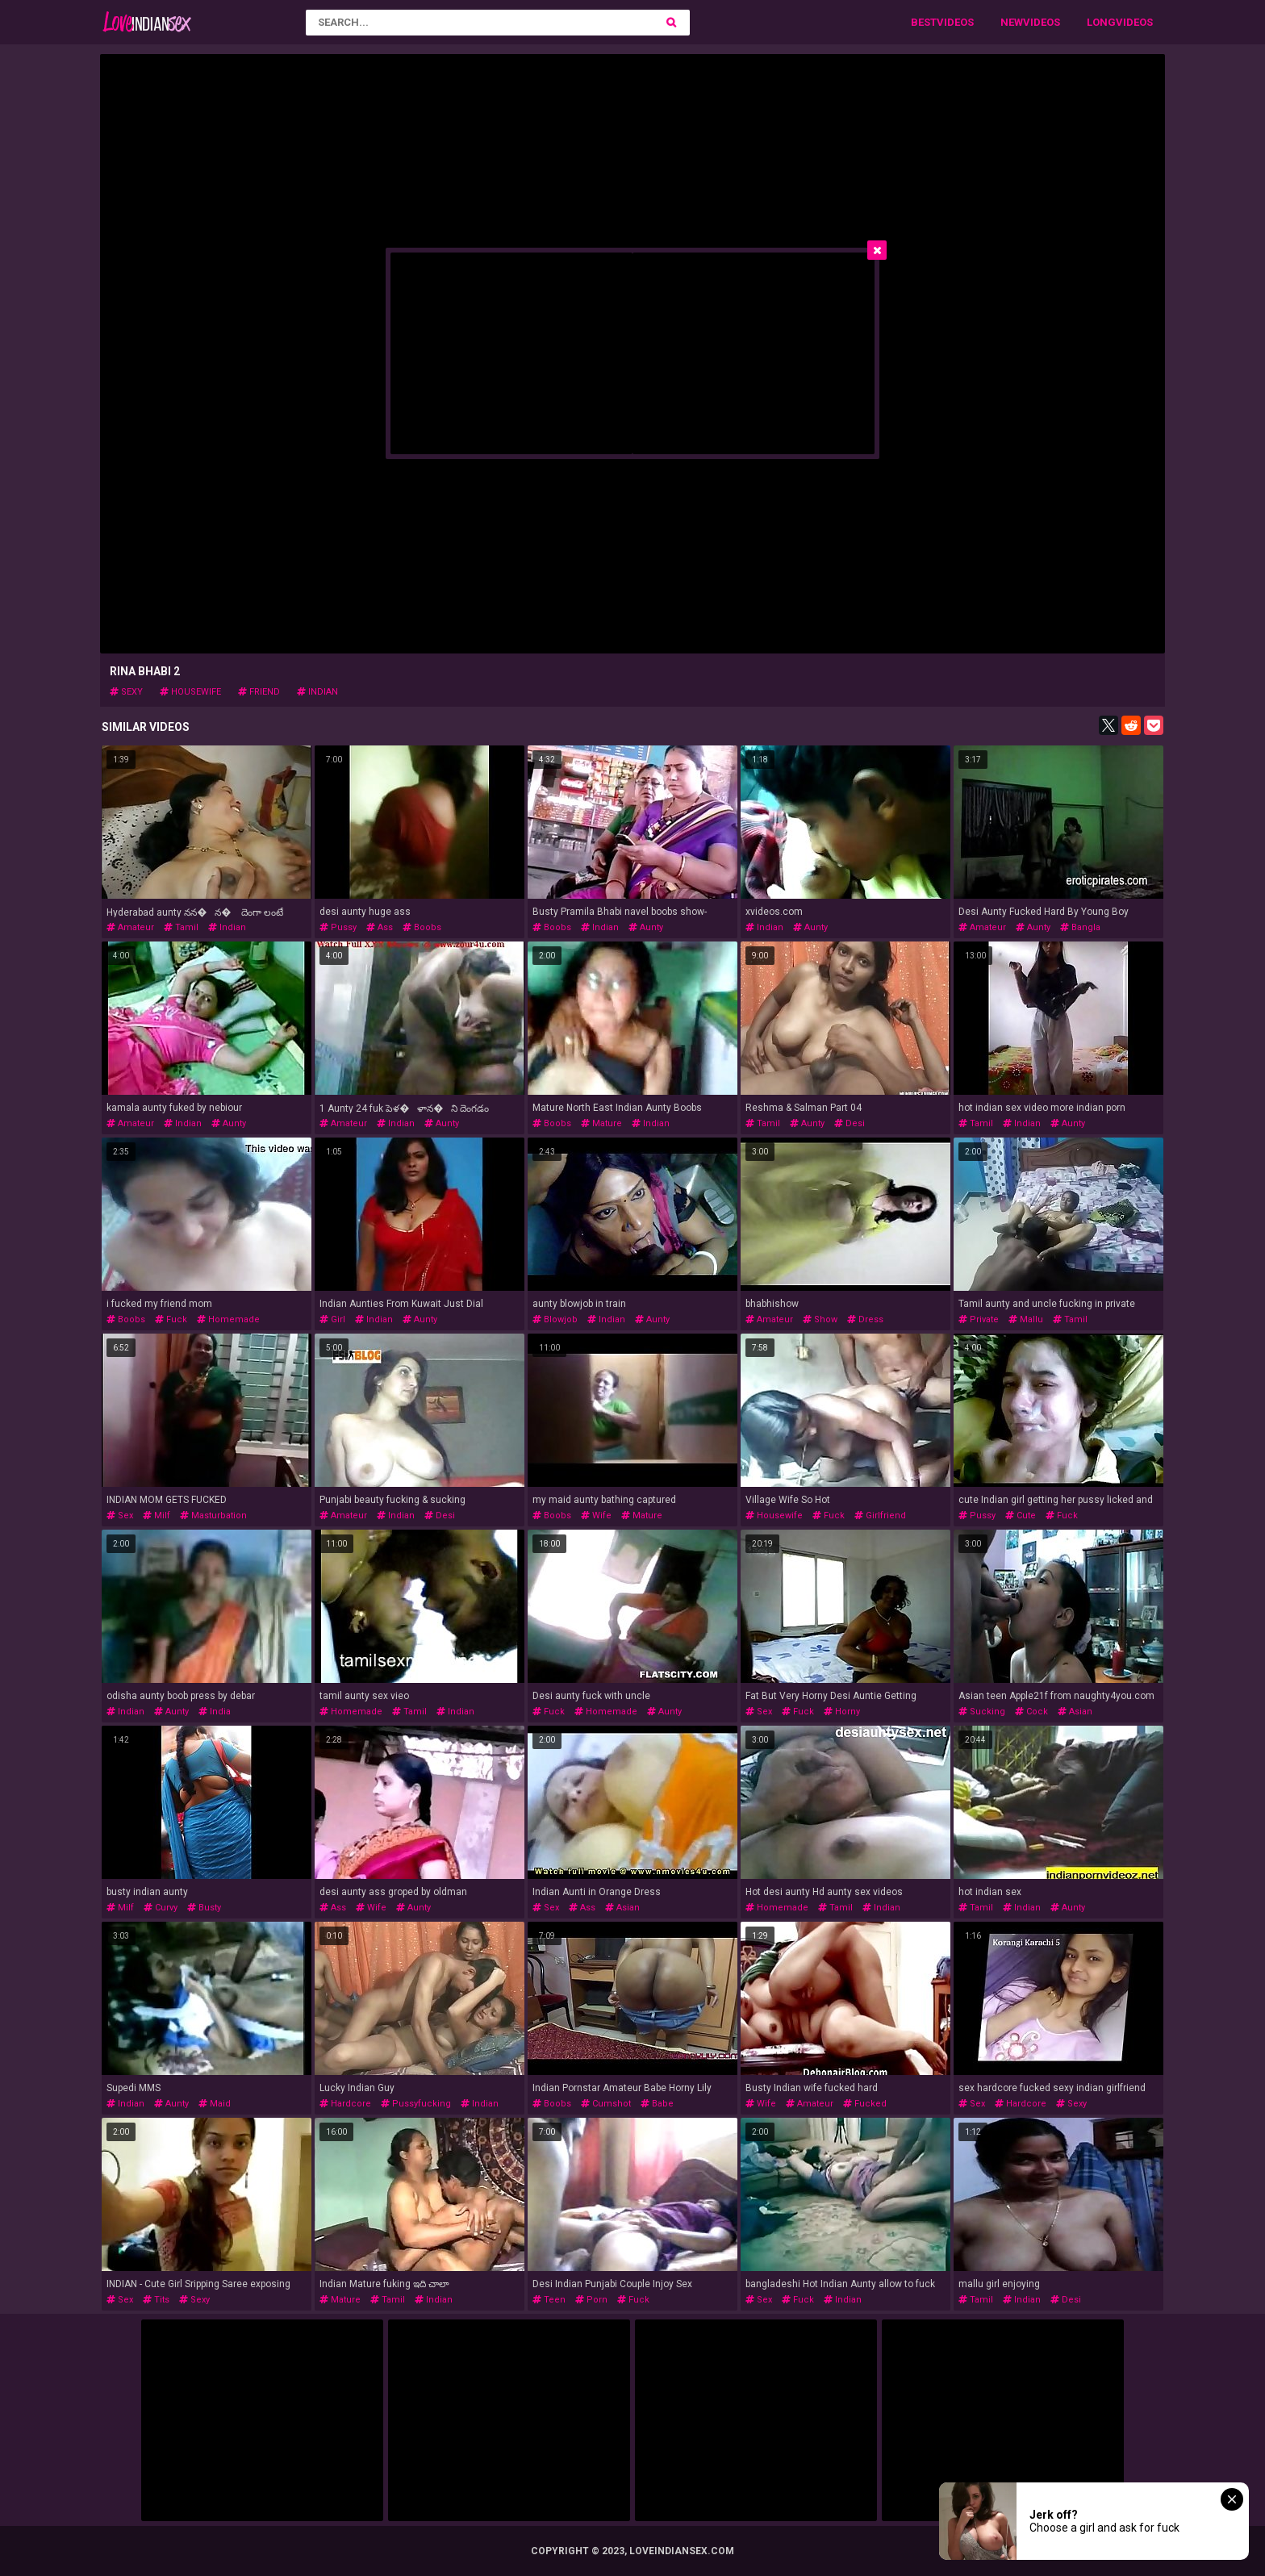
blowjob (555, 1319)
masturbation (213, 1515)
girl (332, 1319)
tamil (181, 927)
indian (317, 692)
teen (549, 2299)
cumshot (606, 2103)
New (1011, 22)
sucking (981, 1711)
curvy (160, 1907)
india (214, 1711)
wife (596, 1515)
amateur (130, 927)
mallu (1025, 1319)
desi (849, 1123)
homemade (228, 1319)
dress (865, 1319)
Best (924, 22)
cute (1020, 1515)
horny (842, 1711)
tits (156, 2299)
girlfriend (880, 1515)
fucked (865, 2103)
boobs (422, 927)
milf (156, 1515)
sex (119, 1515)
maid (214, 2103)
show (820, 1319)
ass (379, 927)
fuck (171, 1319)
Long (1101, 22)
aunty (645, 927)
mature (601, 1123)
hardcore (345, 2103)
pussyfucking (416, 2103)
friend (259, 692)
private (978, 1319)
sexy (126, 692)
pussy (338, 927)
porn (591, 2299)
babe (657, 2103)
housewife (190, 692)
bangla (1080, 927)
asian (1075, 1711)
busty (204, 1907)
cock (1031, 1711)
